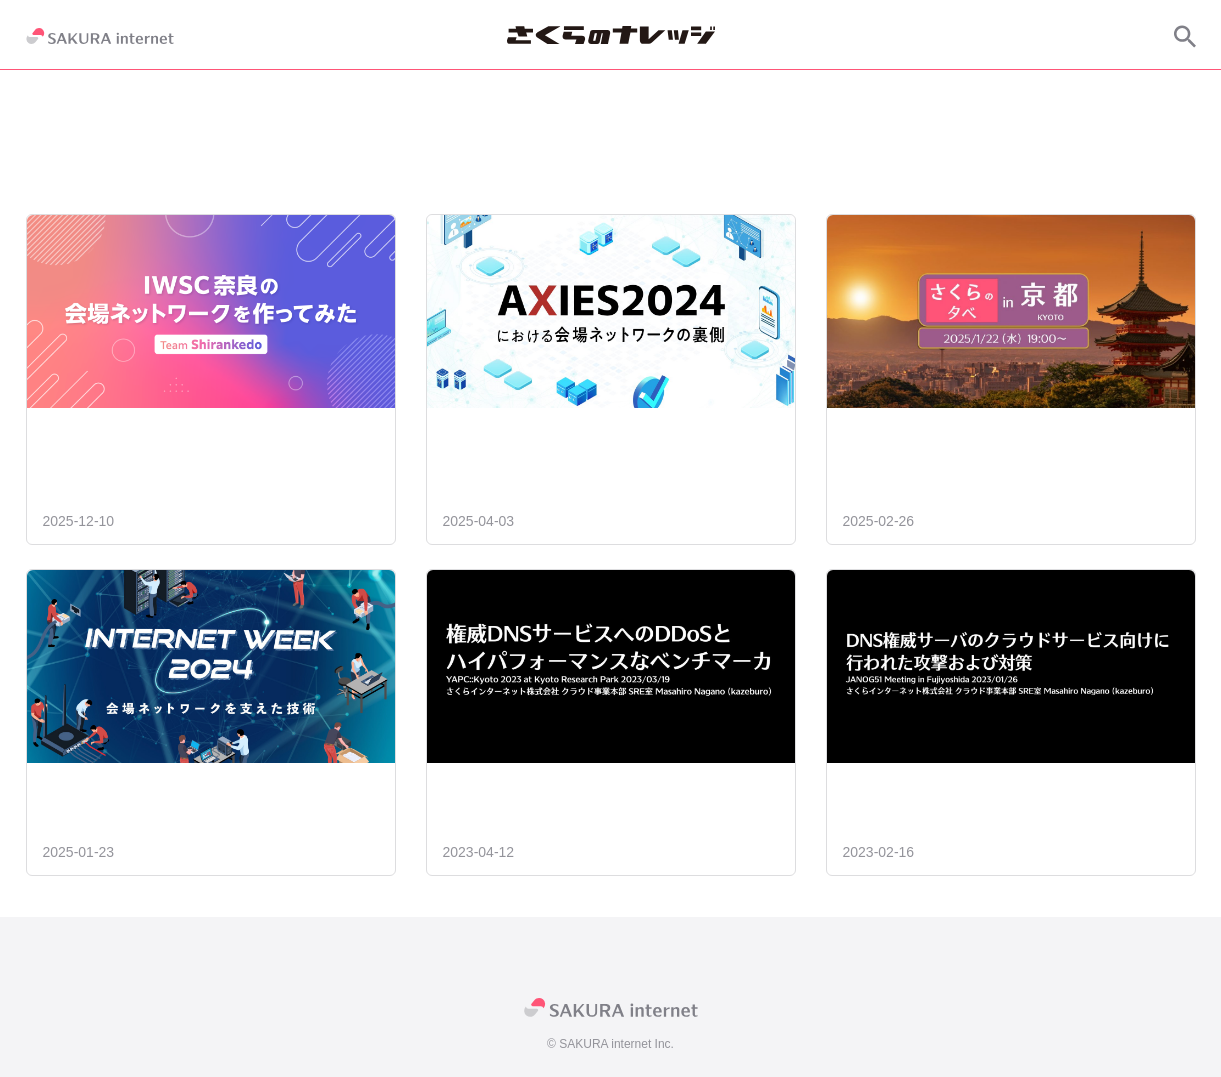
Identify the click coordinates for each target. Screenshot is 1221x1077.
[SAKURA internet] (100, 36)
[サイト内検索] (1185, 36)
